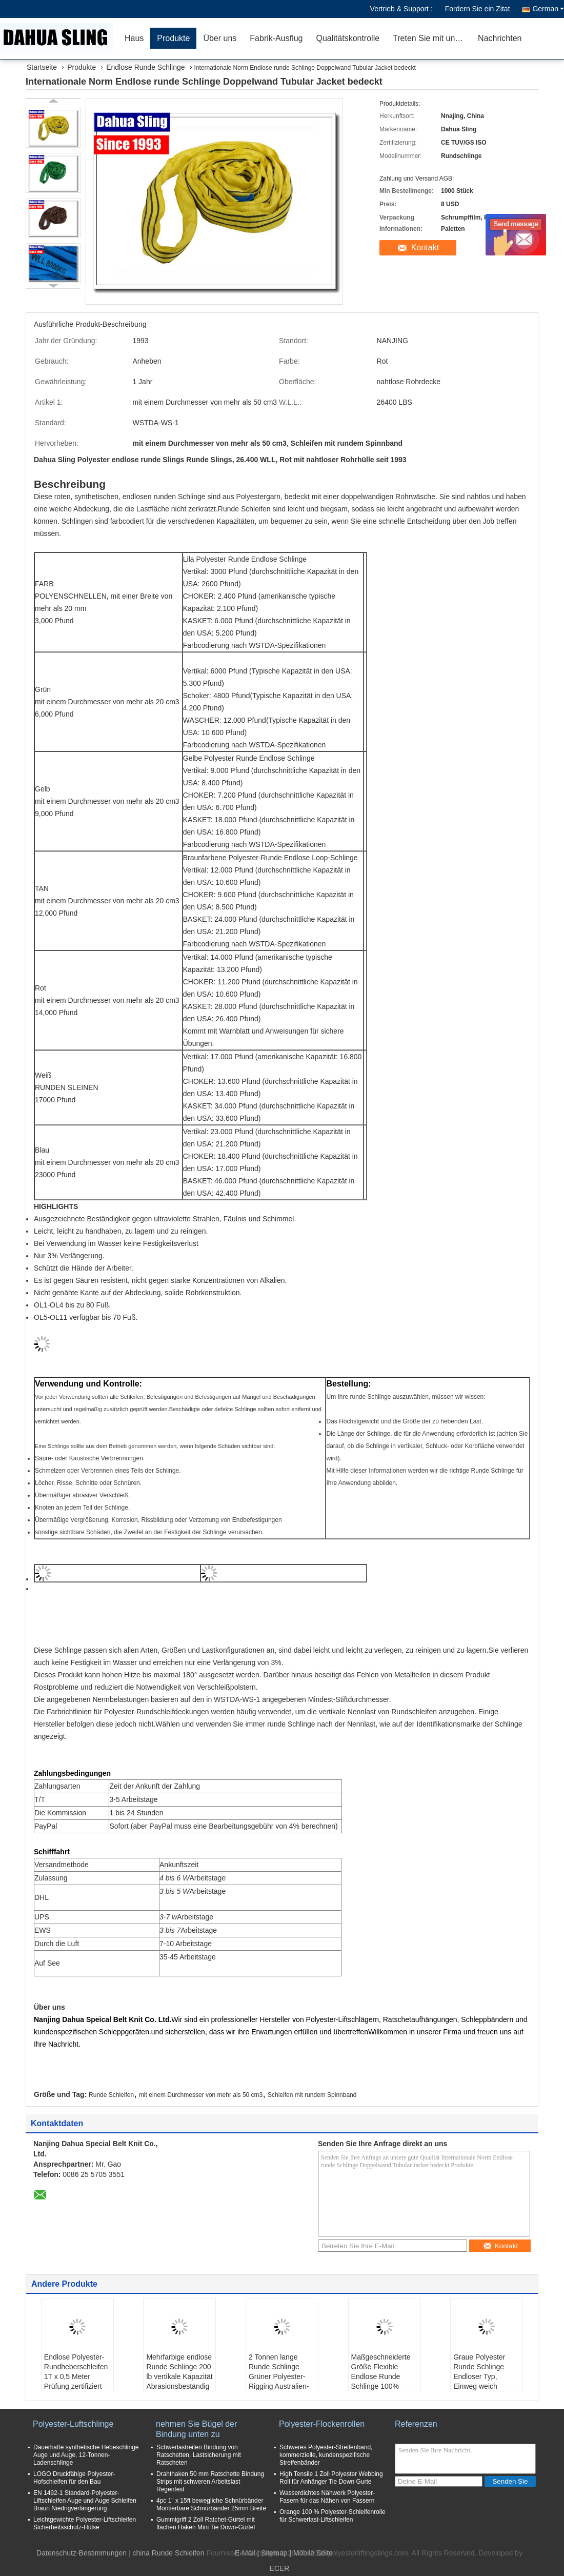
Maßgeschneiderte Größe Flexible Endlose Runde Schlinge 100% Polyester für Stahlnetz (381, 2381)
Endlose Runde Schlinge (145, 67)
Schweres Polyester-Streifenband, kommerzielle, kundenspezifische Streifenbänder (325, 2455)
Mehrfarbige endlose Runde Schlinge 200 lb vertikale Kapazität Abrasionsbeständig (179, 2371)
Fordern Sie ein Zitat (477, 9)
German (548, 9)
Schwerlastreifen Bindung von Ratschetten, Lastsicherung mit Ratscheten (198, 2455)
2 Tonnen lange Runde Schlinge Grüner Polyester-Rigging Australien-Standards (279, 2376)
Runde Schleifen (111, 2094)
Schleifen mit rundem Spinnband (312, 2094)
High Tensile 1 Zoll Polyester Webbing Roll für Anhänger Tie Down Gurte (331, 2477)
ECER (280, 2568)
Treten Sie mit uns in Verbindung (432, 38)
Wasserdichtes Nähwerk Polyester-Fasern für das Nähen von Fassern (327, 2496)
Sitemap (274, 2553)
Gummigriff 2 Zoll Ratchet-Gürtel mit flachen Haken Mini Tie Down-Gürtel (205, 2523)
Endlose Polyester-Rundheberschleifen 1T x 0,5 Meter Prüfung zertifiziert (76, 2371)
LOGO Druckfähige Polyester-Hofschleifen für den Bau (74, 2477)
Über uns (219, 38)
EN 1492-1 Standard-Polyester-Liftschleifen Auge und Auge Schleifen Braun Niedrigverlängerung (84, 2500)
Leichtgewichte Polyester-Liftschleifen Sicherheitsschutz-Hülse (84, 2523)
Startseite (42, 67)
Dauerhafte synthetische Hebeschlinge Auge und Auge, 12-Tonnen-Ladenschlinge (85, 2455)
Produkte (173, 38)
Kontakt (425, 247)
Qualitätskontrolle (347, 38)
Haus (134, 38)
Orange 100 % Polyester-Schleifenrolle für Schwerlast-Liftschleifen (332, 2515)
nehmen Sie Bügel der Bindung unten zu (196, 2429)
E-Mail (245, 2553)
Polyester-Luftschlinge (73, 2424)
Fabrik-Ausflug (276, 38)
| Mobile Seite (311, 2553)
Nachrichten (499, 38)
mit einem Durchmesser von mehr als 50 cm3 (201, 2094)
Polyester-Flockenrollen (322, 2424)
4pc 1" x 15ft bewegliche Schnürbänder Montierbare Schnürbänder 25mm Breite (211, 2504)
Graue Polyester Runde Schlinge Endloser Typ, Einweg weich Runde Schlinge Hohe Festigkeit (479, 2381)
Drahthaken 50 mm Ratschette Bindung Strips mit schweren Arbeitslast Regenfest (210, 2481)
